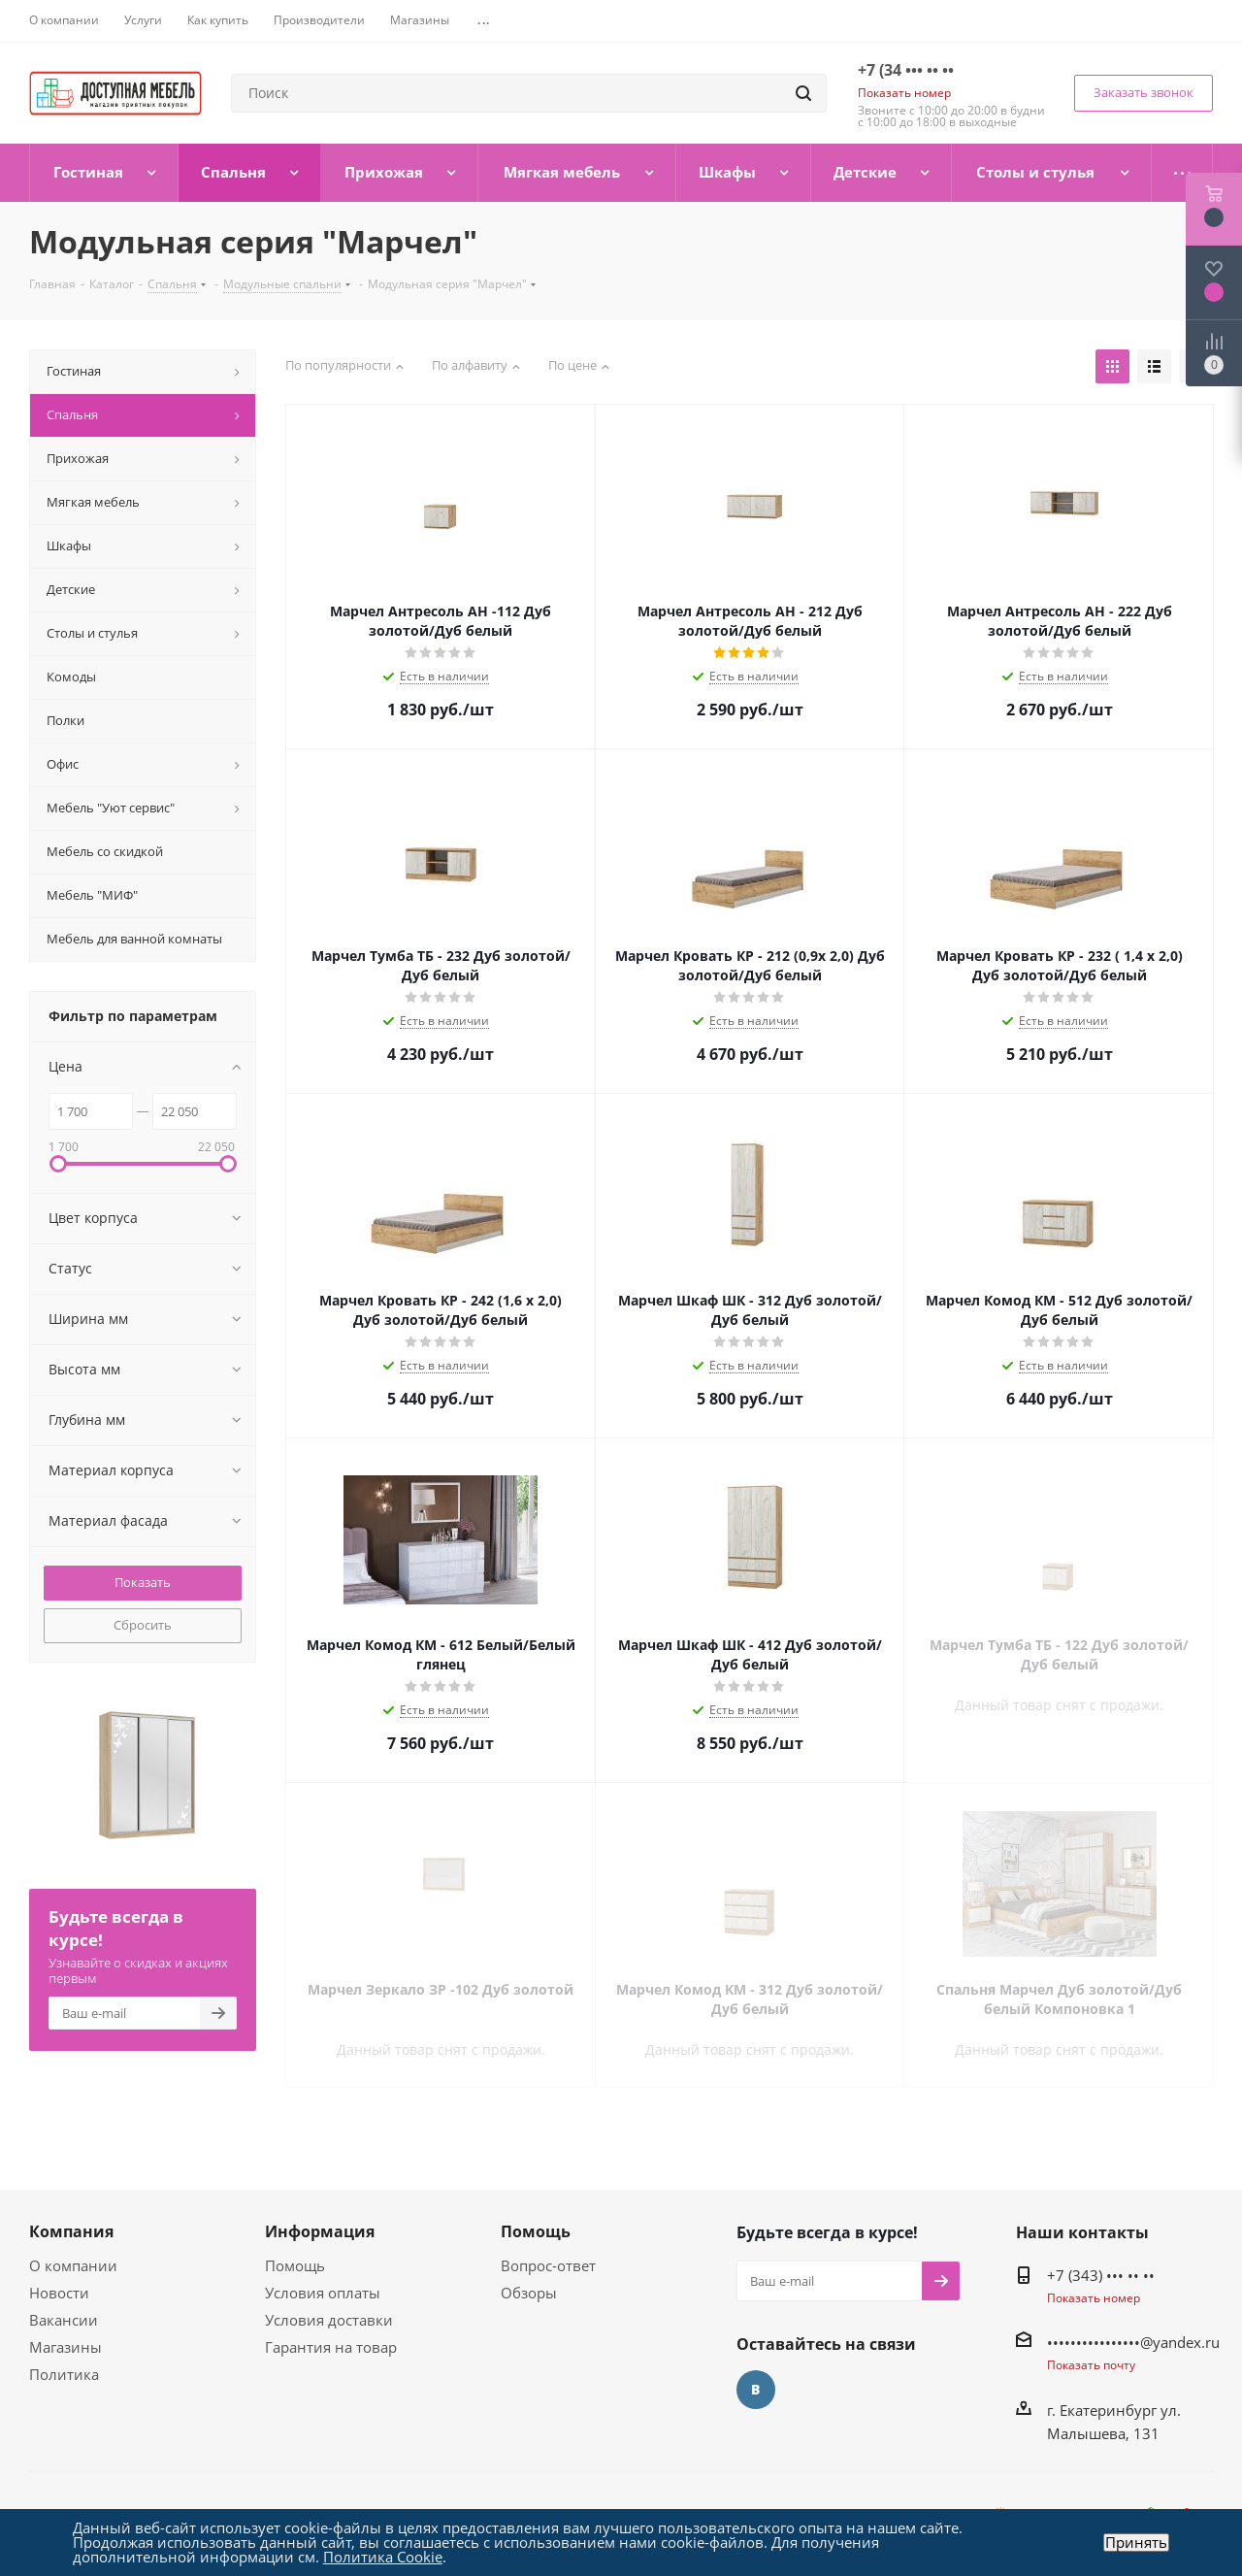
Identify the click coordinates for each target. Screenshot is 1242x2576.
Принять (1136, 2542)
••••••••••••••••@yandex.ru (1133, 2342)
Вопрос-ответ (548, 2265)
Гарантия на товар (331, 2347)
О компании (73, 2265)
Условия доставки (329, 2319)
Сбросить (143, 1625)
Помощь (295, 2265)
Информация (320, 2231)
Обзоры (529, 2292)
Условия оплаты (322, 2292)
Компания (71, 2231)
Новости (59, 2292)
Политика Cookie (382, 2556)
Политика (64, 2374)
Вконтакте (755, 2389)
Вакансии (63, 2319)
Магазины (65, 2347)
